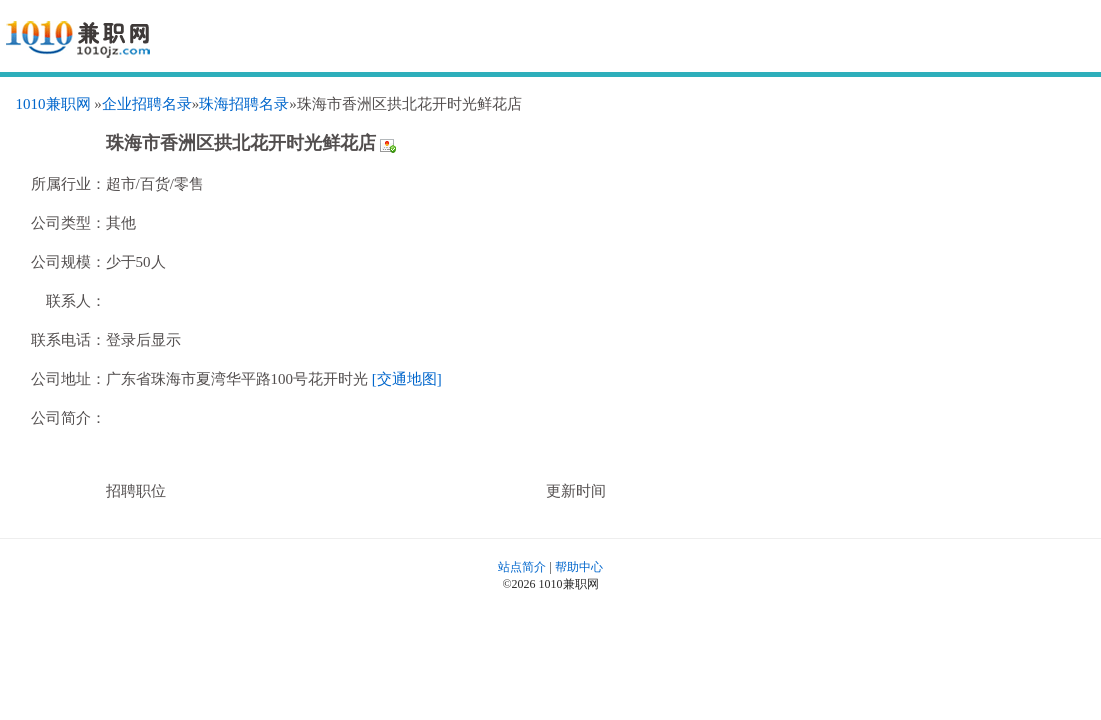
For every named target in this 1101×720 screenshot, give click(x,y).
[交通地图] (407, 379)
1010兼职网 (53, 104)
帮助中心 (579, 567)
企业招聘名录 (147, 104)
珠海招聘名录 (244, 104)
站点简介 (522, 567)
